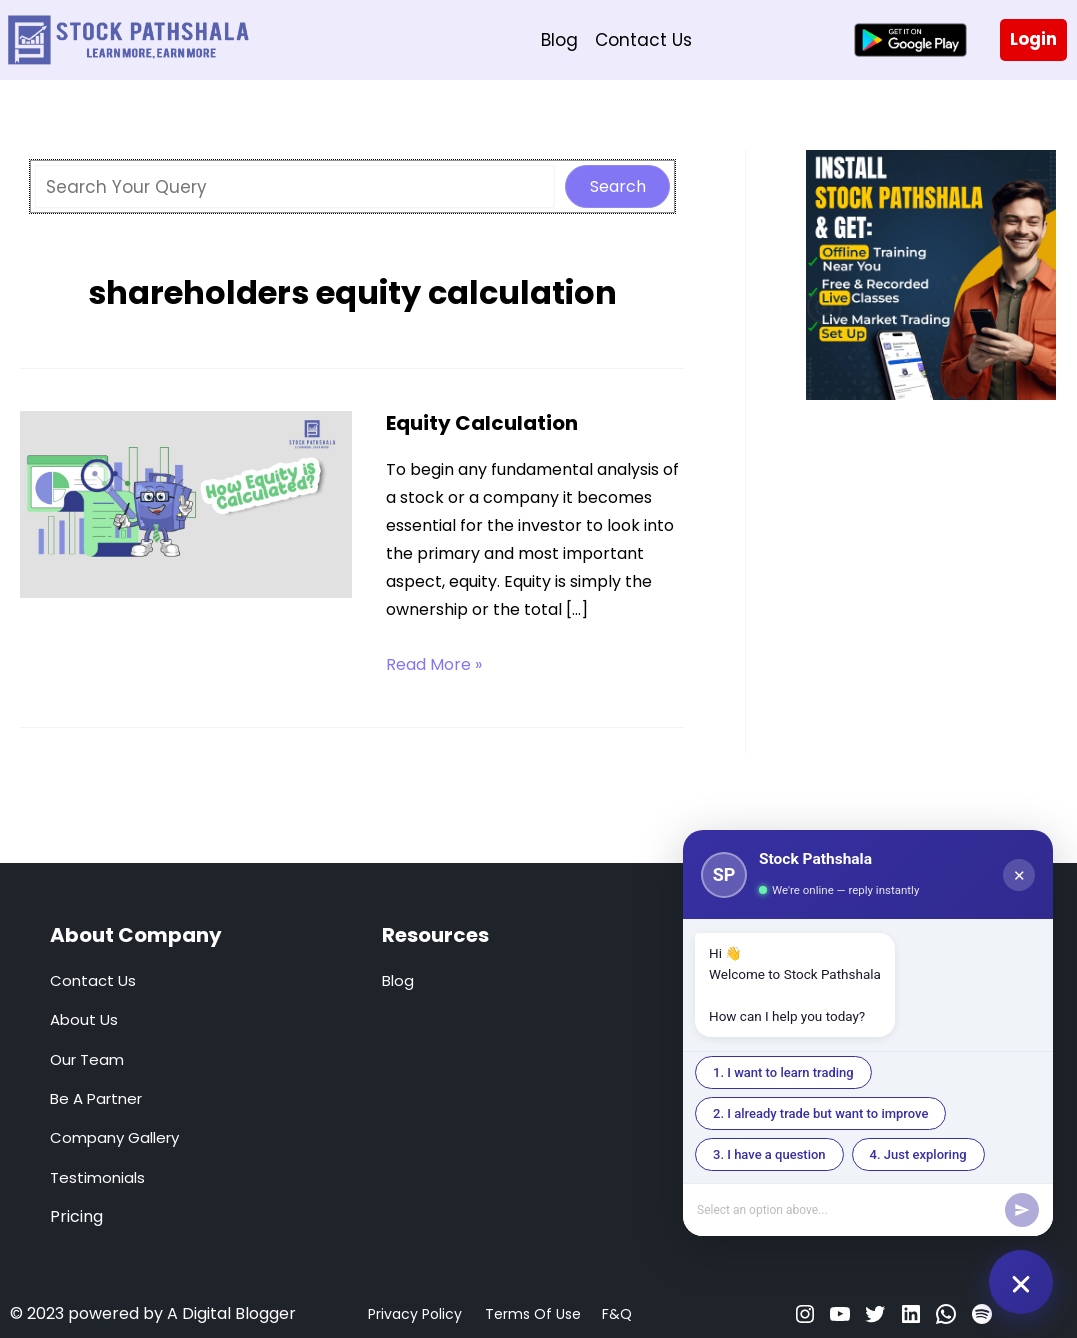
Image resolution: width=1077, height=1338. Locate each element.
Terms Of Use (533, 1314)
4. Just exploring (918, 1154)
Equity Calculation (482, 423)
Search (618, 186)
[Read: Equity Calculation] (186, 503)
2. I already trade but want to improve (820, 1113)
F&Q (617, 1314)
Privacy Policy (415, 1314)
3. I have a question (769, 1154)
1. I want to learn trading (783, 1072)
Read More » (434, 665)
